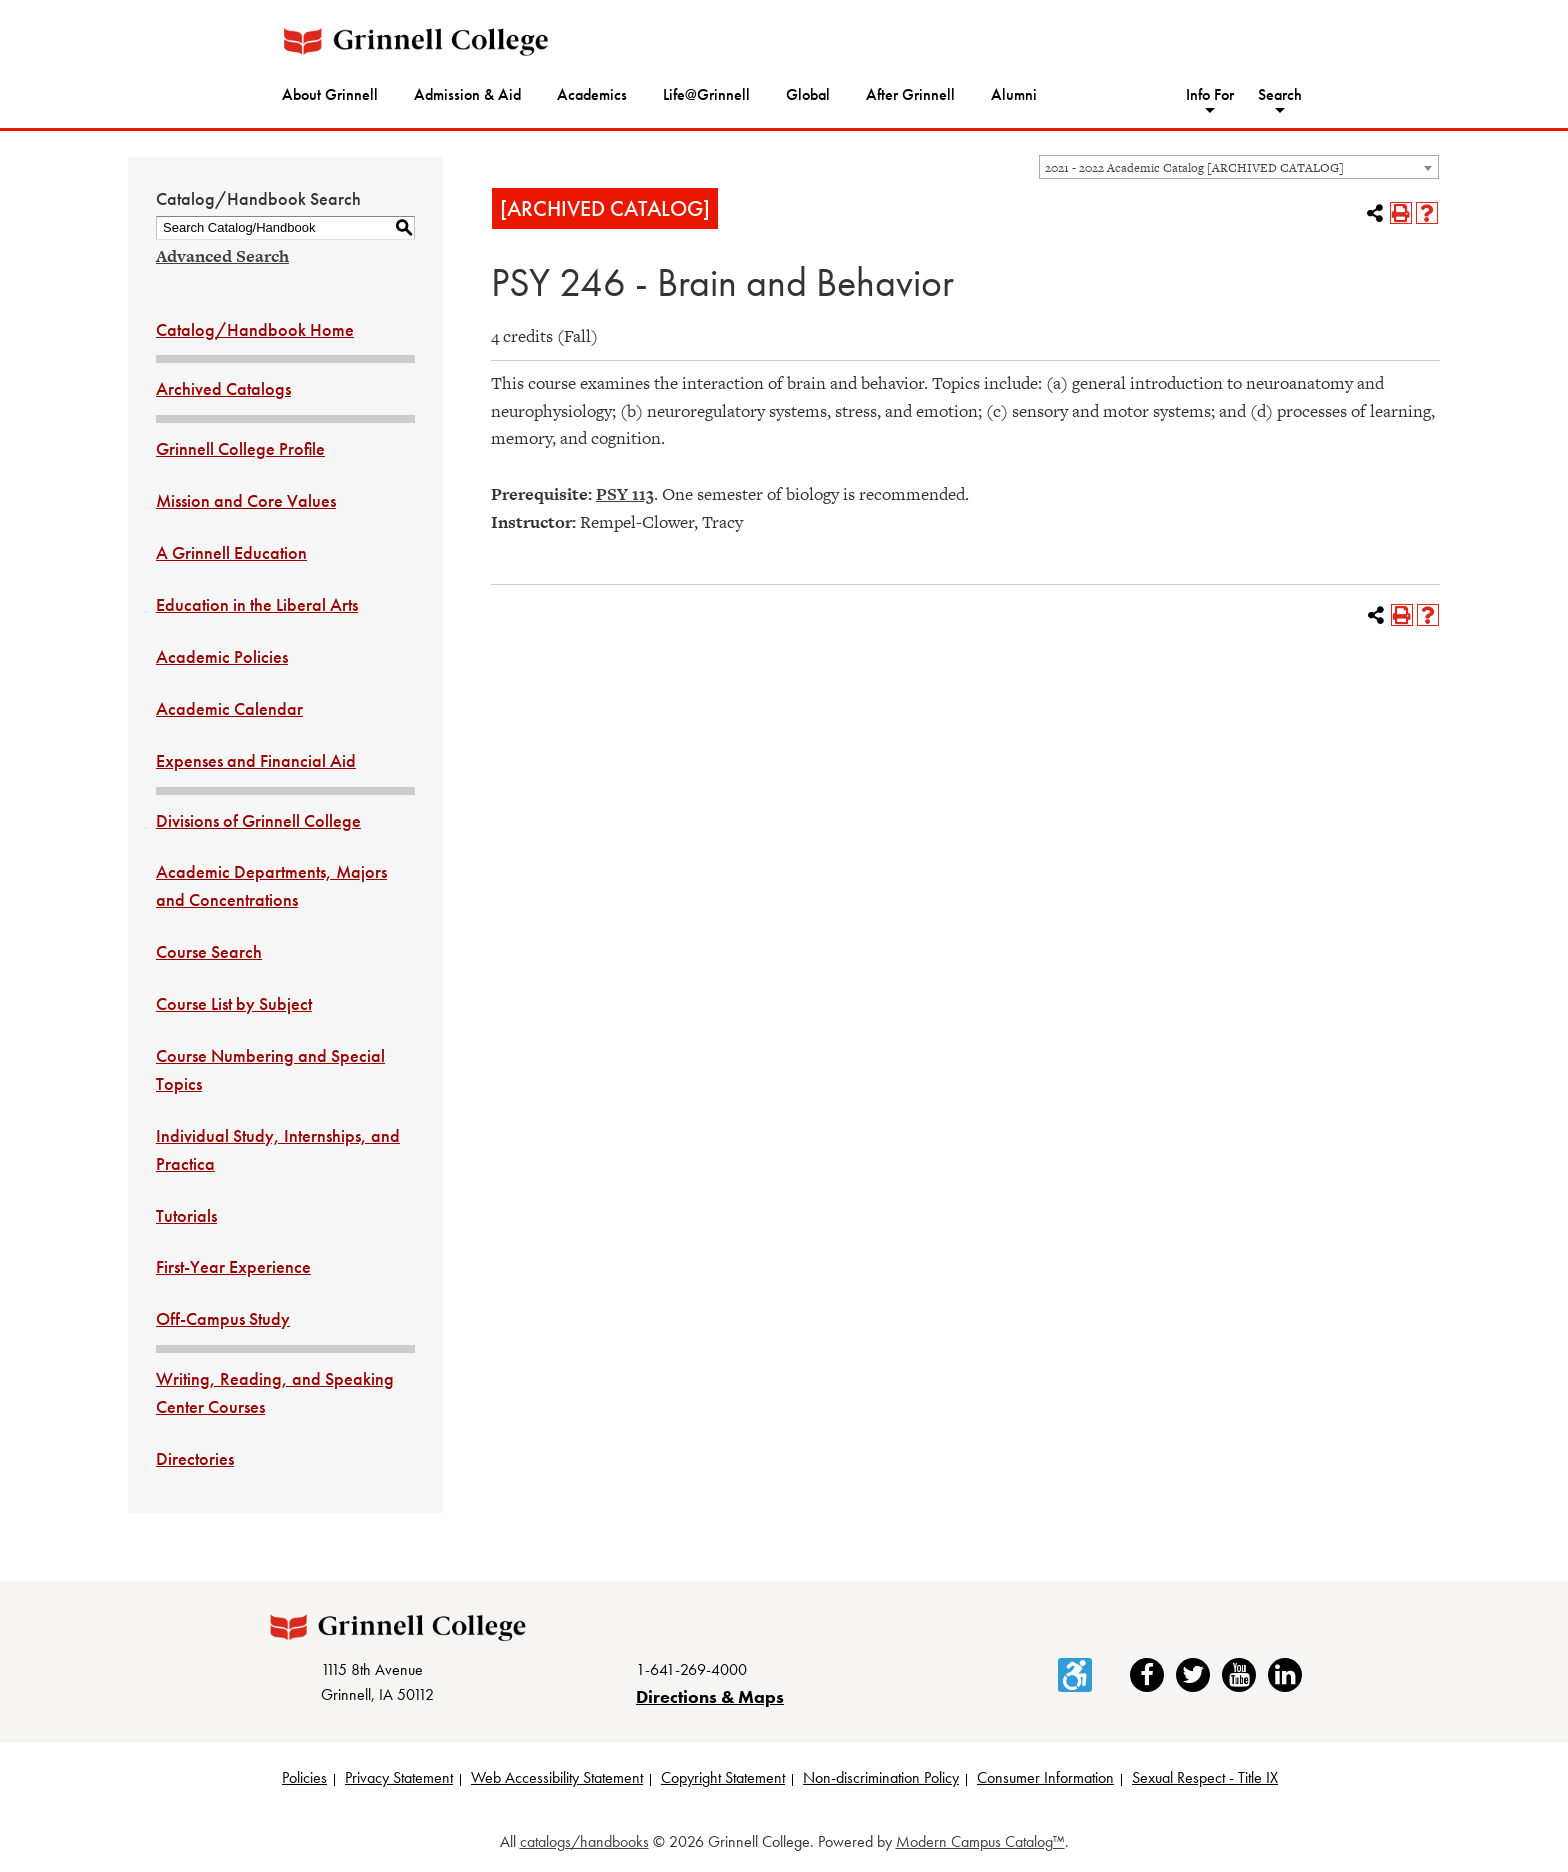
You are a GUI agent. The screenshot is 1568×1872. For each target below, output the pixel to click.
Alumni (1014, 94)
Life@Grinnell (706, 94)
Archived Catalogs (223, 388)
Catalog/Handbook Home (255, 329)
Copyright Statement (723, 1780)
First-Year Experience (233, 1266)
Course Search (209, 951)
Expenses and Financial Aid (256, 760)
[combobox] (1239, 167)
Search (1280, 94)
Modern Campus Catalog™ (980, 1843)
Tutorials (186, 1215)
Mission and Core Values (246, 500)
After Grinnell (910, 94)
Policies (304, 1780)
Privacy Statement (399, 1780)
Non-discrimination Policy (881, 1780)
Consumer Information (1045, 1780)
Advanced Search (222, 256)
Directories (195, 1458)
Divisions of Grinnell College (258, 820)
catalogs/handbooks (584, 1843)
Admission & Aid (467, 94)
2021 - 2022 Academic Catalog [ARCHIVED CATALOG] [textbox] (1194, 168)
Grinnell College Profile (240, 448)
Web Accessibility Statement (557, 1780)
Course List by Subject (234, 1003)
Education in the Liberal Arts (257, 604)
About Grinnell (330, 94)
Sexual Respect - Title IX (1205, 1780)
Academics (592, 94)
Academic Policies (222, 656)
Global (808, 94)
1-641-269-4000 (691, 1671)
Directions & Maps (710, 1698)
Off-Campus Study (223, 1318)
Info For (1210, 94)
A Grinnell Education (231, 552)
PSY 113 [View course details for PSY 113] (625, 494)
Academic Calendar (229, 708)
